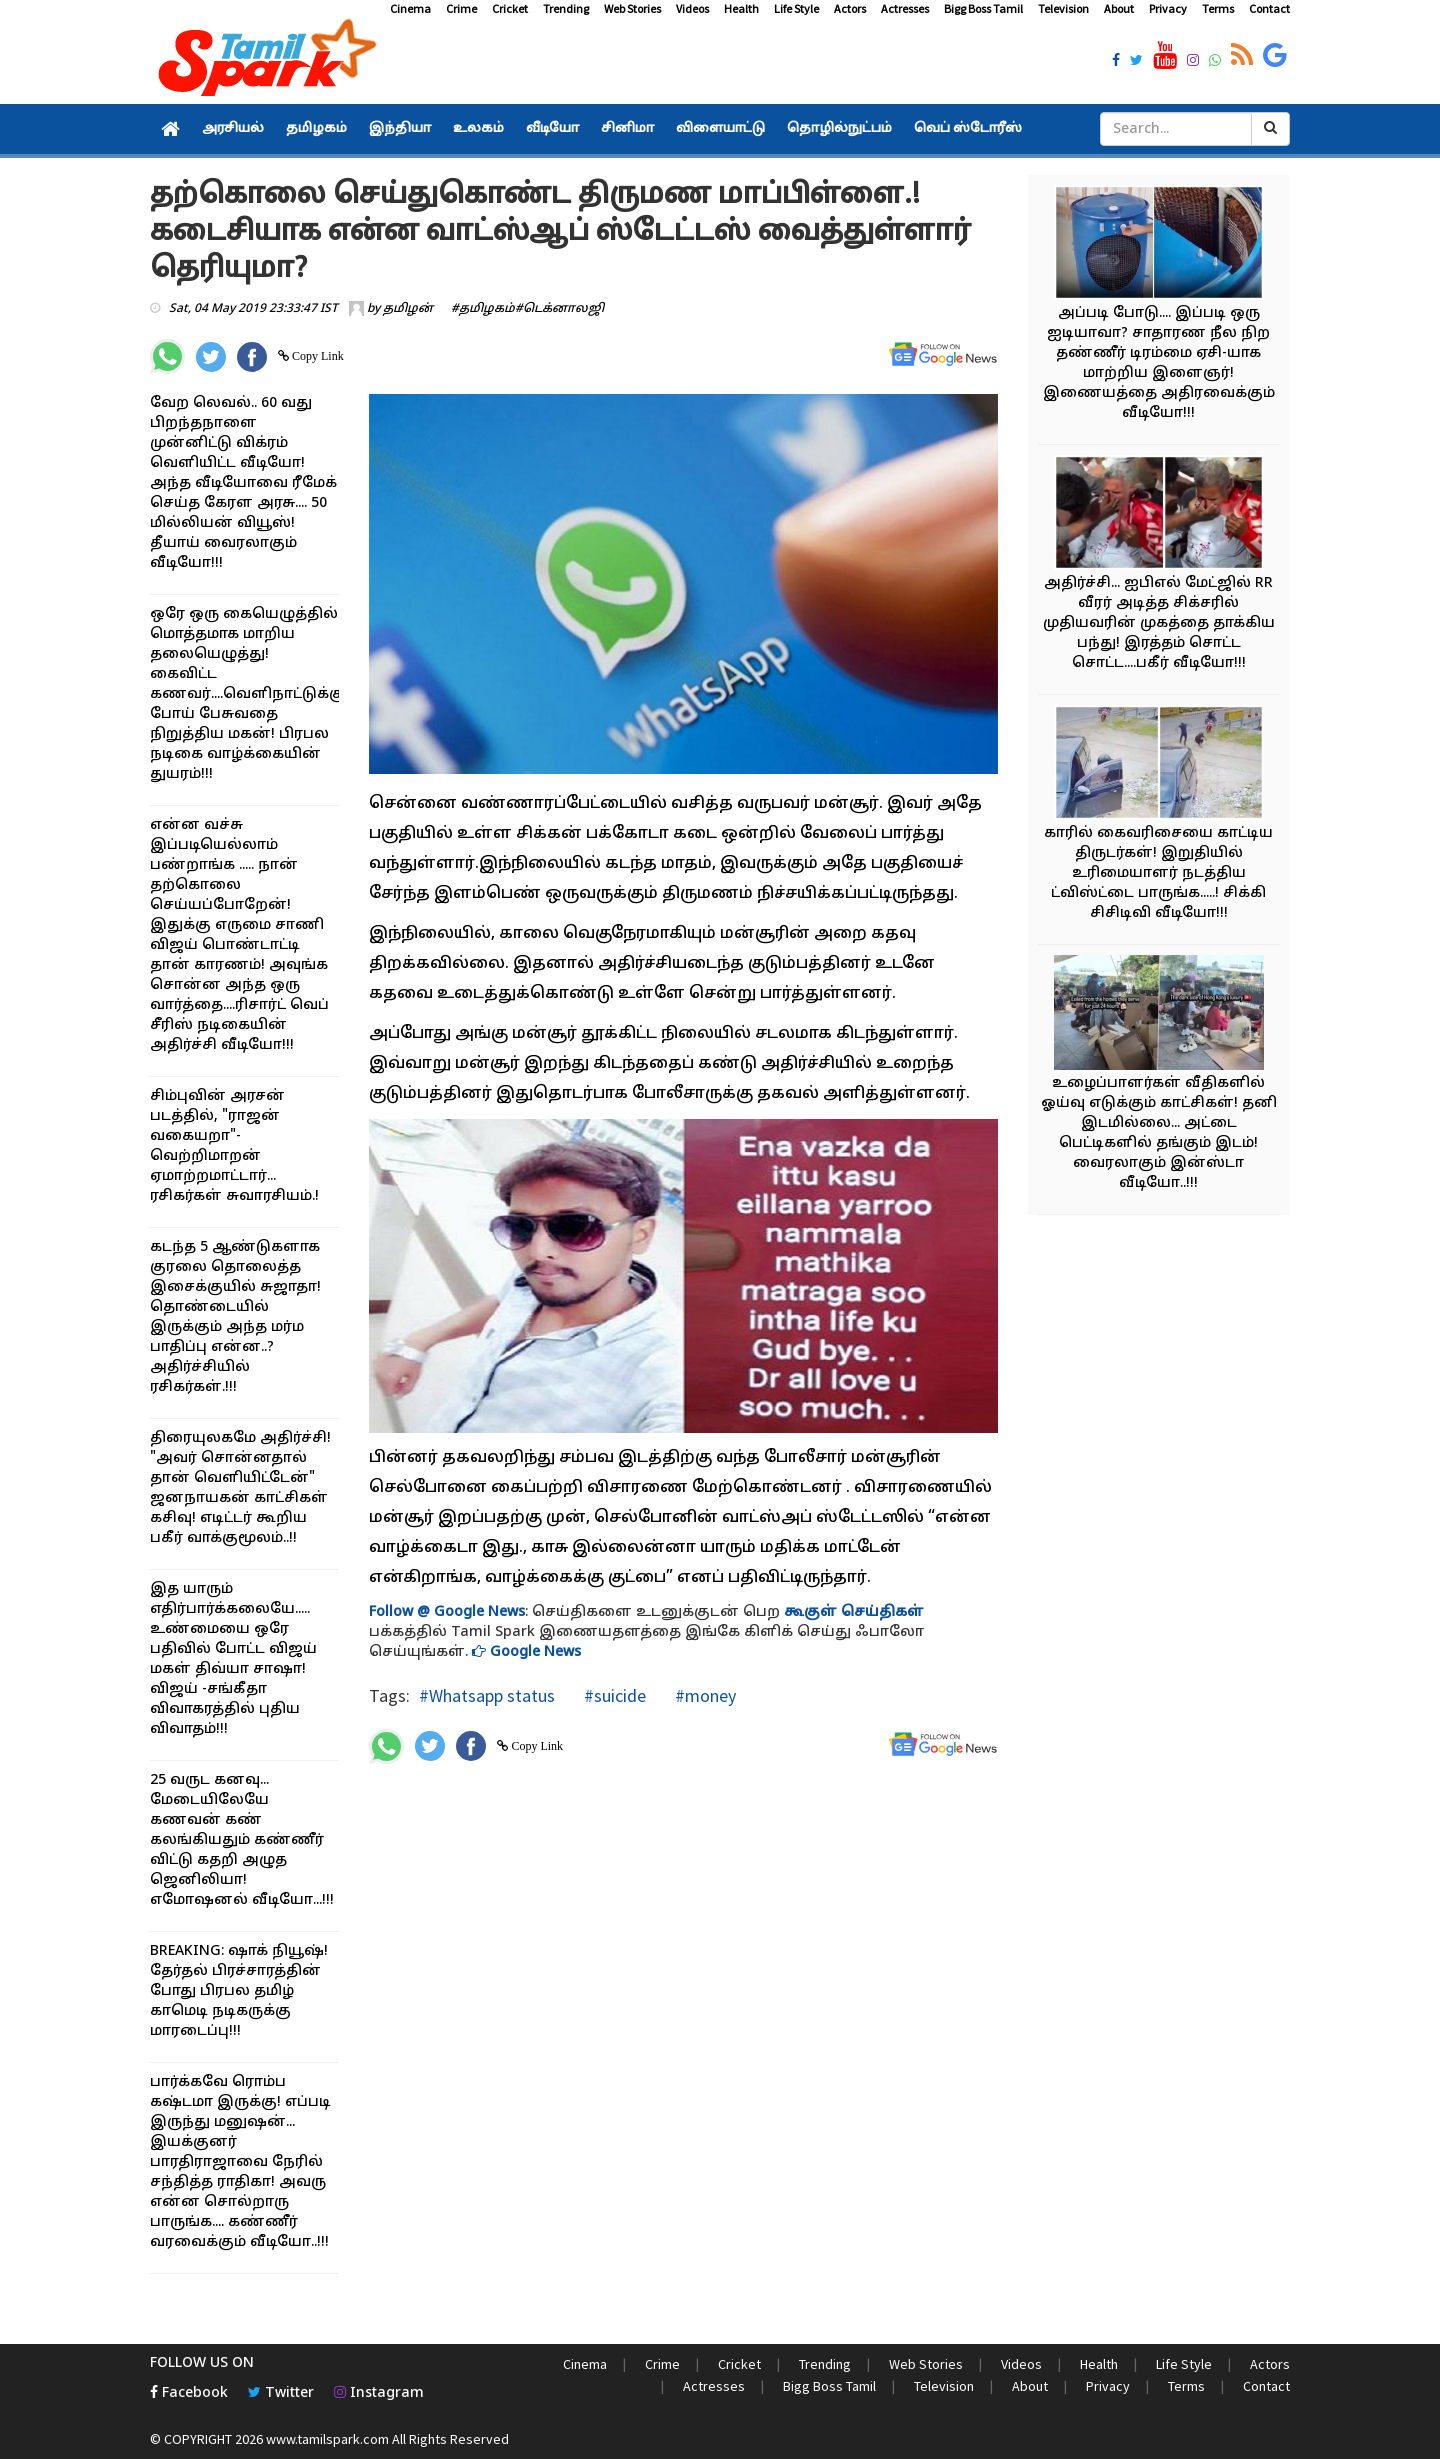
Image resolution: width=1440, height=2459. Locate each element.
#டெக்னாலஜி (559, 309)
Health (741, 8)
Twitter (281, 2393)
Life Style (796, 8)
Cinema (410, 8)
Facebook (189, 2393)
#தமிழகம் (483, 309)
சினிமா (627, 129)
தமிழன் (408, 309)
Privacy (1168, 8)
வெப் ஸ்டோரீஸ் (968, 129)
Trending (566, 8)
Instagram (379, 2393)
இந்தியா (400, 129)
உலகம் (478, 129)
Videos (692, 8)
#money (703, 1695)
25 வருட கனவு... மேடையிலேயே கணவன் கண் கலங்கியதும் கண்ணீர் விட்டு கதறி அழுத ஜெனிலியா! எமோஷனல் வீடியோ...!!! (242, 1840)
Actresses (905, 8)
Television (1063, 8)
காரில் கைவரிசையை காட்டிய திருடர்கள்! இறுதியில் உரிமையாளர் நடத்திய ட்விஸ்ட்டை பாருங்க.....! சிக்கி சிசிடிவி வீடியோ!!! (1158, 873)
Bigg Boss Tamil (983, 8)
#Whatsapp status (487, 1695)
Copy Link (316, 356)
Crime (461, 8)
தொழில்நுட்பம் (839, 129)
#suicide (613, 1695)
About (1119, 8)
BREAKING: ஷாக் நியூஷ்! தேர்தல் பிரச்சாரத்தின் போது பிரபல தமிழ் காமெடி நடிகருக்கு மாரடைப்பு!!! (239, 1991)
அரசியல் (233, 129)
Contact (1269, 8)
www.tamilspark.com (327, 2439)
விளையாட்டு (720, 129)
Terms (1218, 8)
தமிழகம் (316, 129)
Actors (850, 8)
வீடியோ (552, 129)
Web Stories (632, 8)
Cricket (510, 8)
